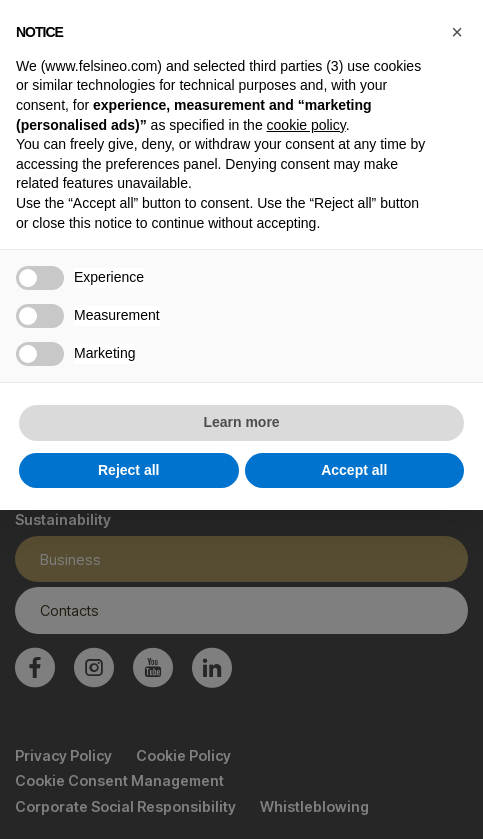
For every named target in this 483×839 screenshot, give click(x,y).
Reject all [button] (128, 470)
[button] (457, 32)
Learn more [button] (241, 422)
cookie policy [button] (306, 125)
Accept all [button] (354, 470)
